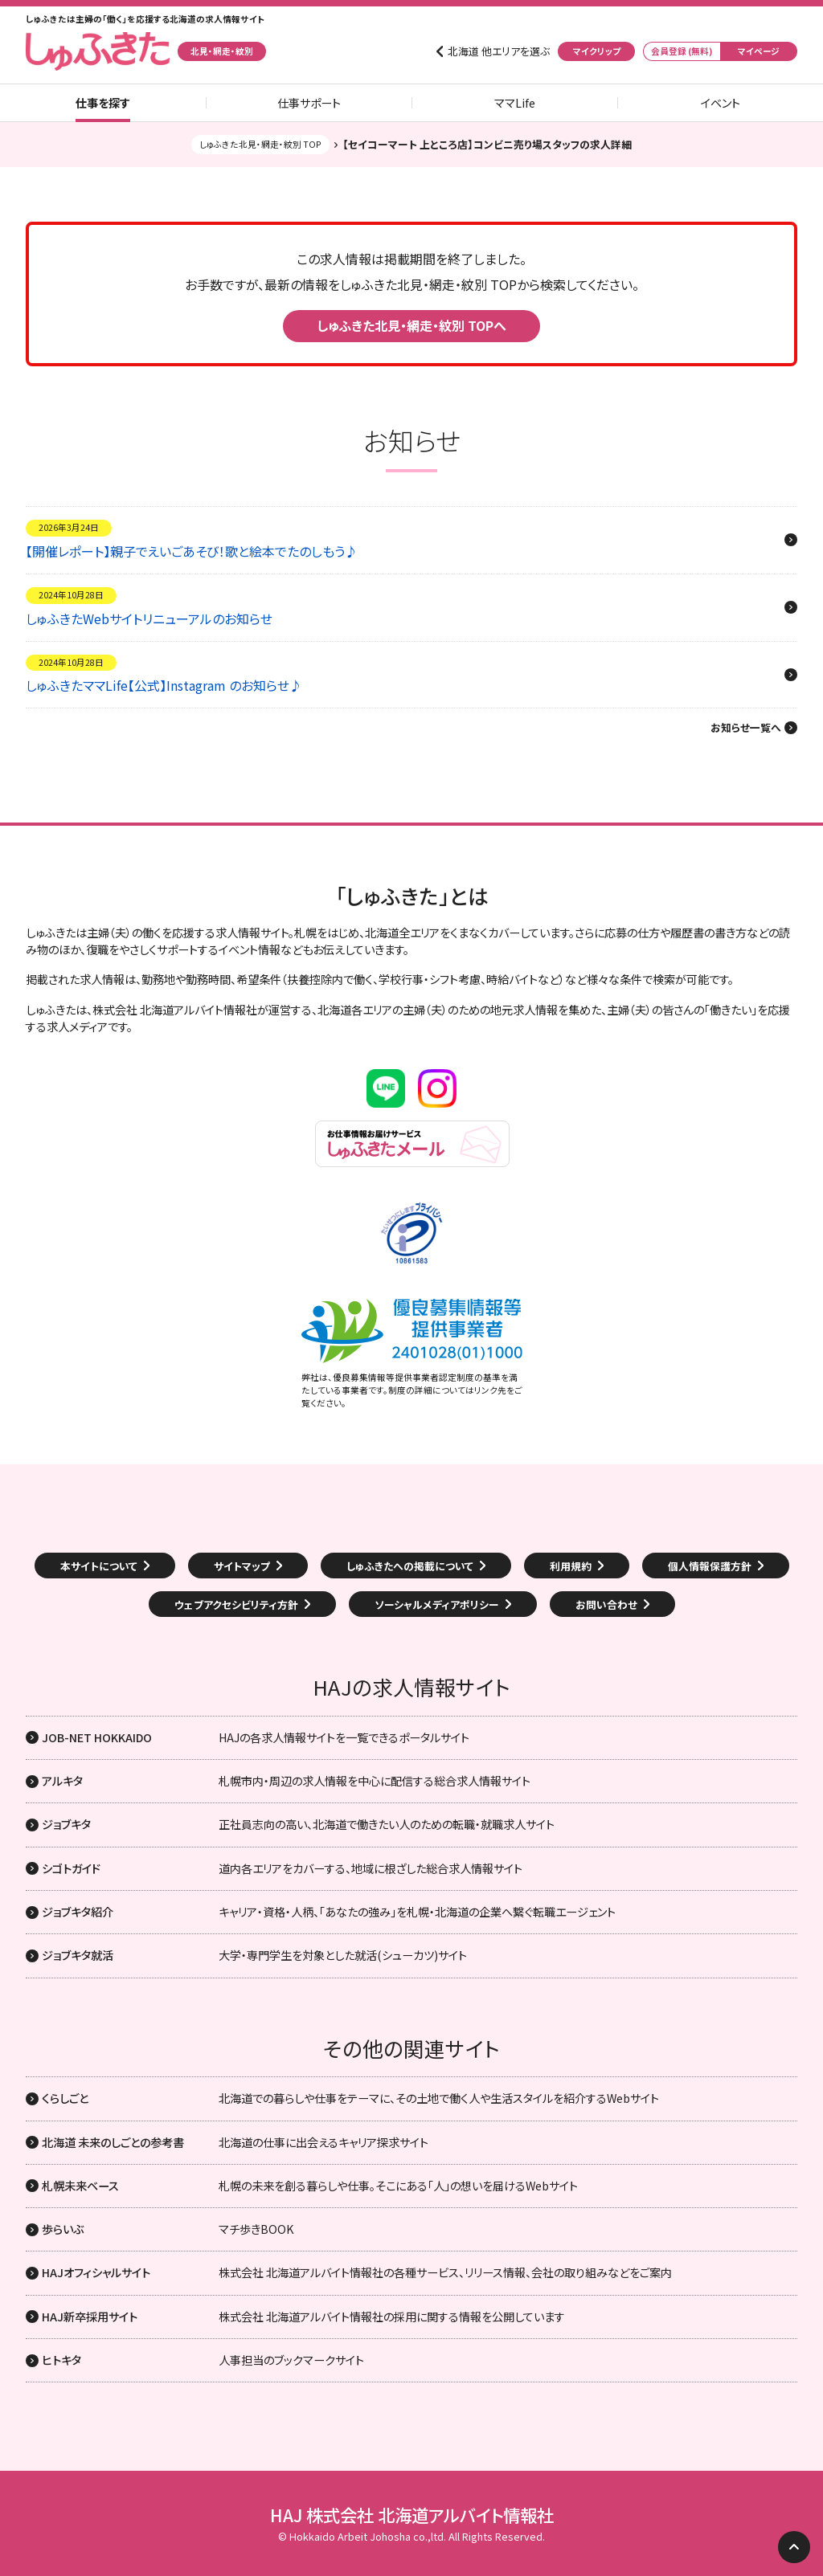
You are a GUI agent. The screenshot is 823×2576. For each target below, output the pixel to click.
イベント (720, 102)
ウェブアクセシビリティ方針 (236, 1604)
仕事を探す (103, 102)
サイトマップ (242, 1566)
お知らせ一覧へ (745, 727)
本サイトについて (98, 1566)
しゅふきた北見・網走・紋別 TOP (260, 144)
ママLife (514, 102)
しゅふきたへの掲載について (409, 1566)
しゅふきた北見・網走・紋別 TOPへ (411, 325)
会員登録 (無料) (682, 51)
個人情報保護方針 (709, 1566)
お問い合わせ (606, 1604)
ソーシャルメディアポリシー (437, 1604)
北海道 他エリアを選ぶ (499, 51)
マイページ (759, 51)
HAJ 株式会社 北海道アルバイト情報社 (412, 2515)
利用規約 (571, 1566)
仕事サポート (309, 102)
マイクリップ (596, 51)
